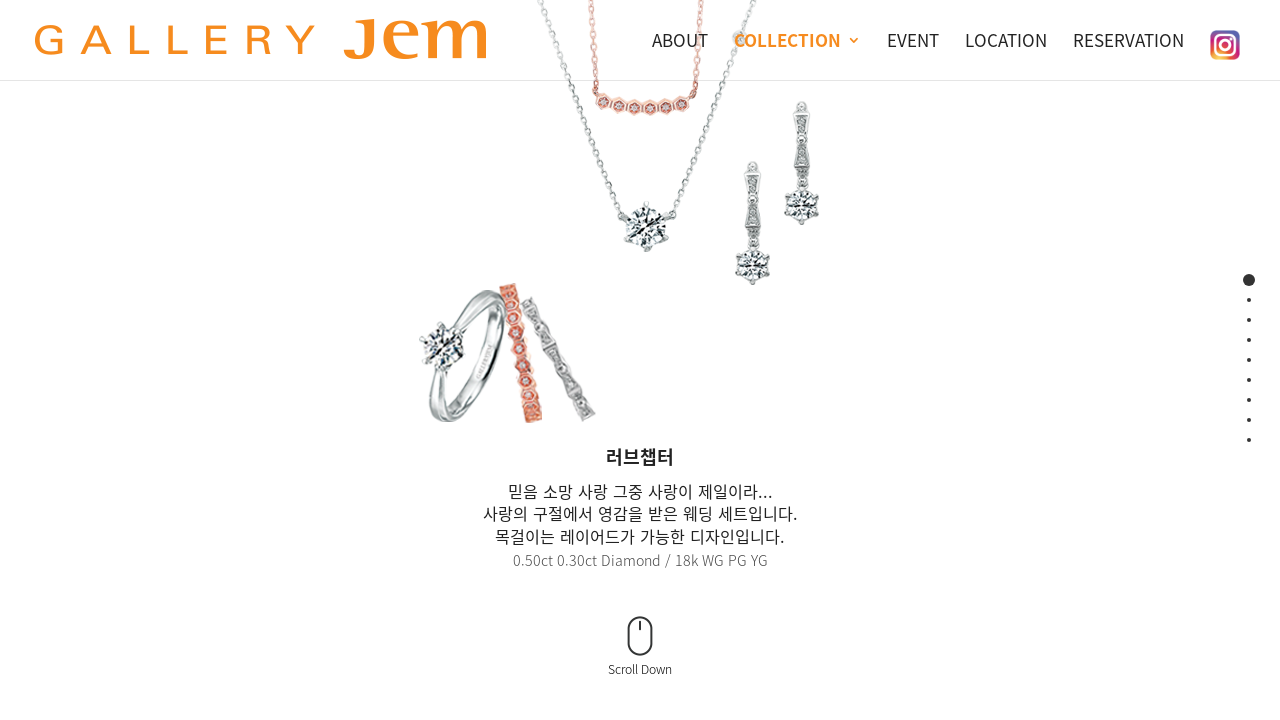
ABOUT (680, 39)
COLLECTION (787, 39)
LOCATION (1006, 39)
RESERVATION (1128, 39)
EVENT (913, 39)
